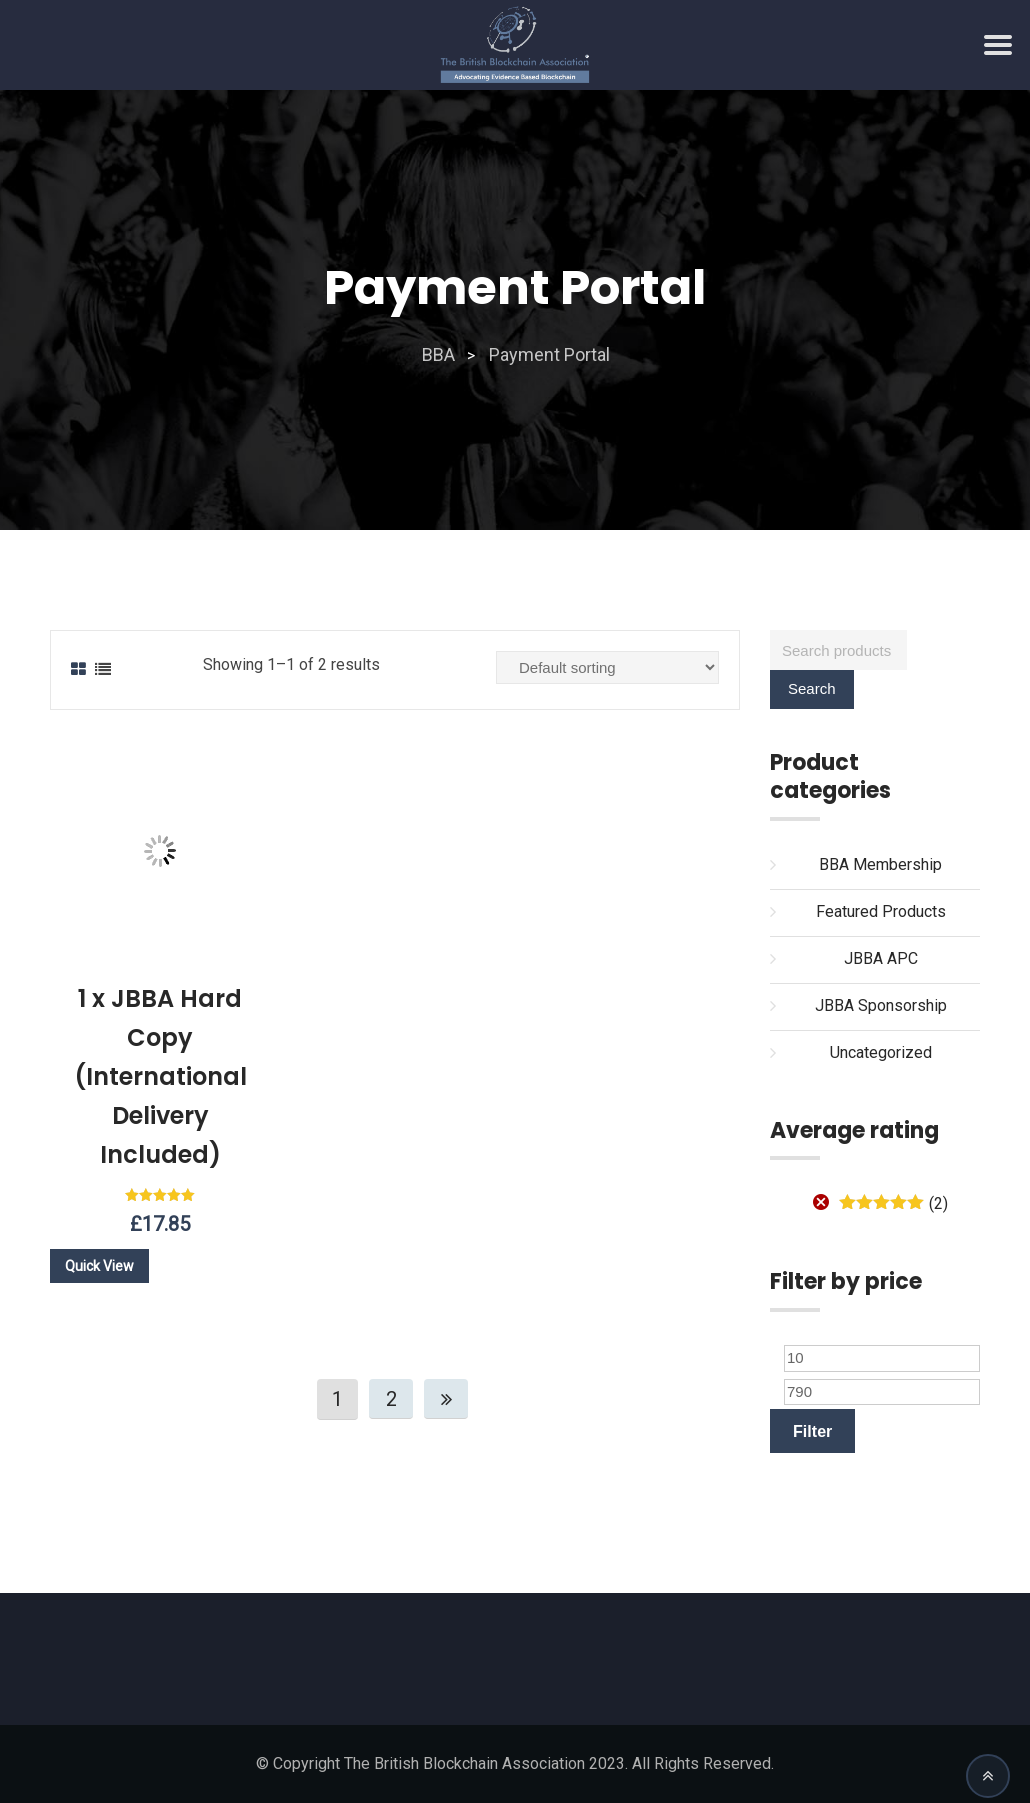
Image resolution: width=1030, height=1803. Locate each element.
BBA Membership (880, 864)
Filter (812, 1431)
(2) (893, 1203)
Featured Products (881, 911)
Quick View (99, 1266)
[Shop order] (607, 667)
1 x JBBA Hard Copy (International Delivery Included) (160, 1076)
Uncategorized (881, 1052)
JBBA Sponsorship (881, 1005)
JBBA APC (881, 958)
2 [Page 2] (391, 1399)
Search (812, 688)
